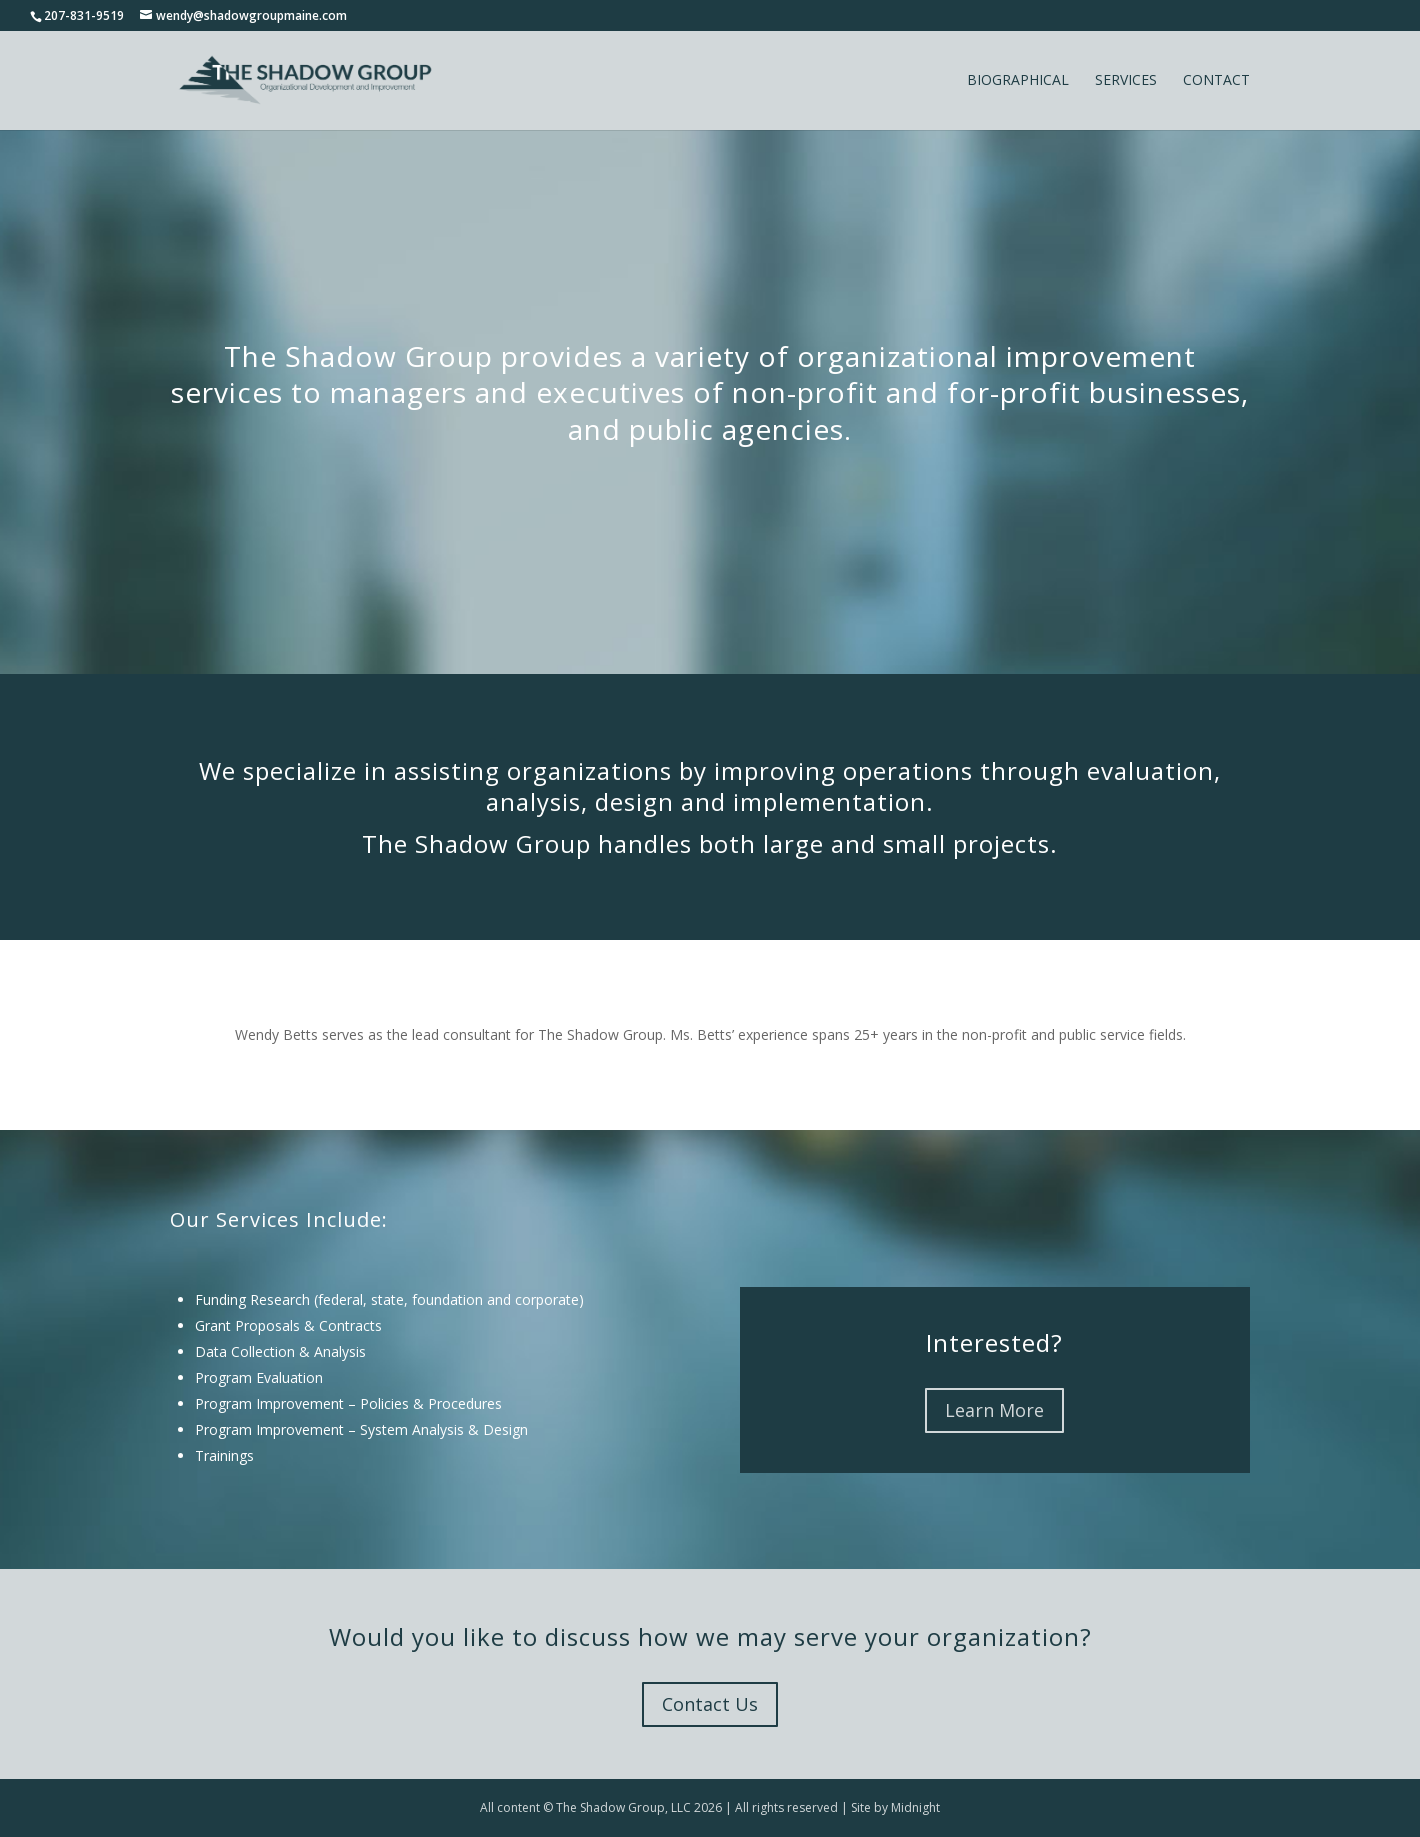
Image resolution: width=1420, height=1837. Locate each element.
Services (1126, 81)
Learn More (994, 1410)
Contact (1216, 81)
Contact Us (710, 1704)
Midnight (915, 1807)
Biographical (1018, 81)
